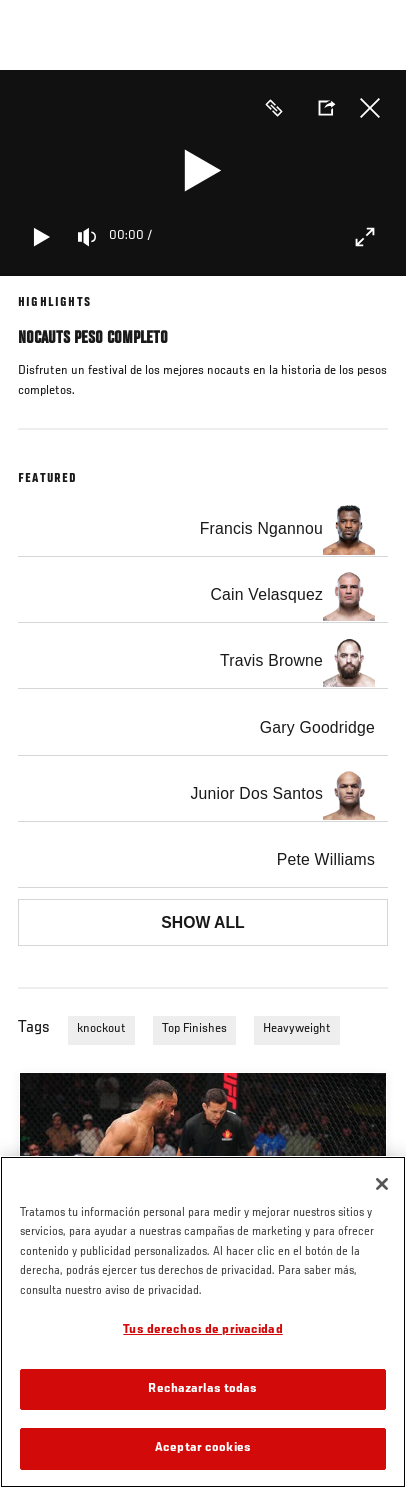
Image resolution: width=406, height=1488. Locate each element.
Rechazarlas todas (202, 1389)
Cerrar (370, 108)
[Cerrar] (382, 1184)
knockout (101, 1029)
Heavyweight (297, 1029)
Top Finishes (194, 1029)
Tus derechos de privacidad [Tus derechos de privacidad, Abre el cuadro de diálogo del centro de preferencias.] (202, 1330)
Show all (202, 922)
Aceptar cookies (203, 1448)
